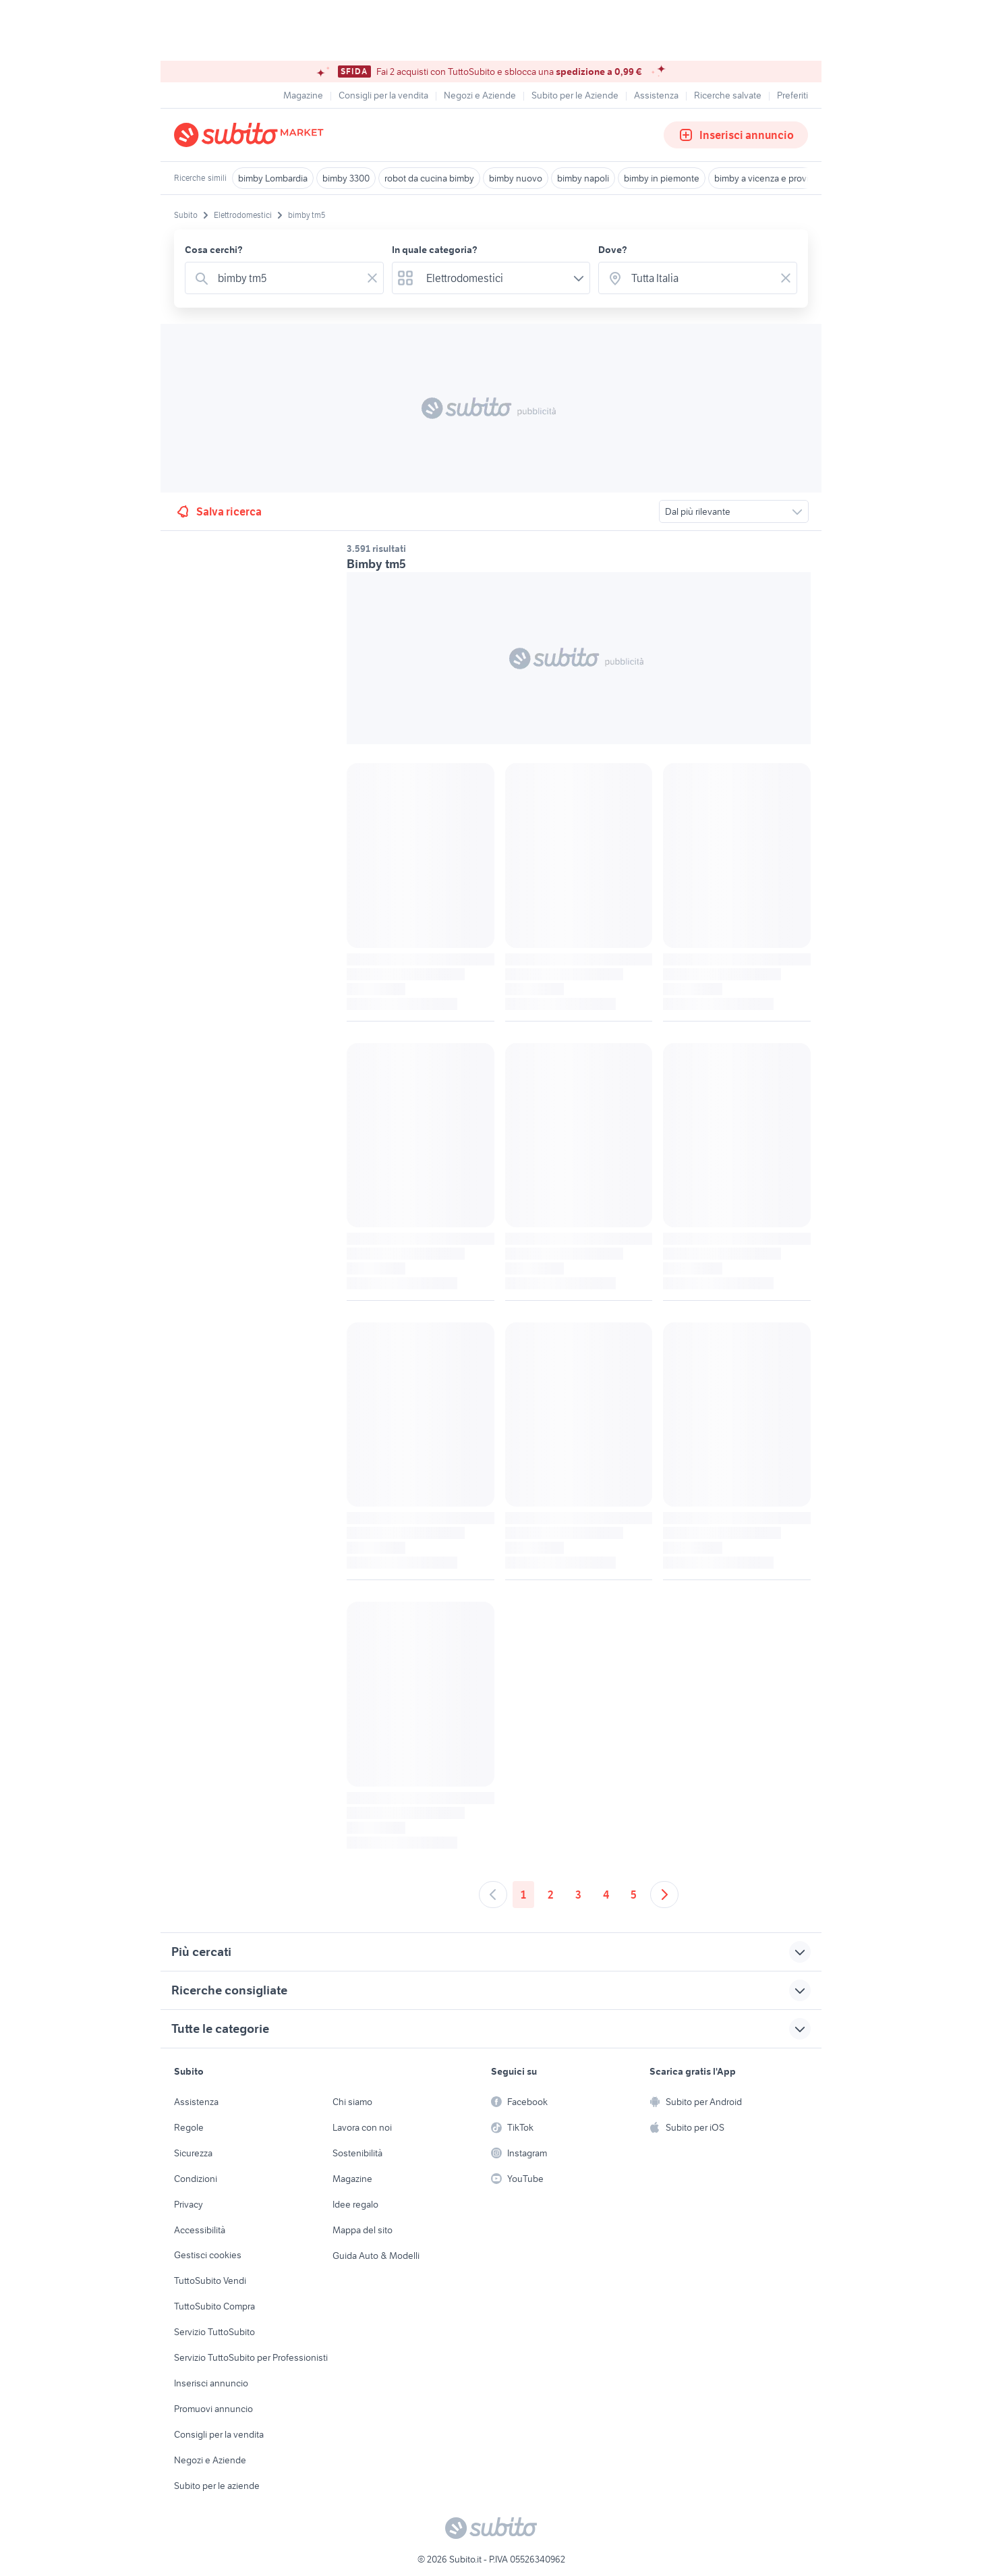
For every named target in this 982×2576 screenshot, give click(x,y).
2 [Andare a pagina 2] (551, 1894)
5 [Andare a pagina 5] (634, 1894)
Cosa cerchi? (214, 250)
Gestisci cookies (207, 2255)
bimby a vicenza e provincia (770, 178)
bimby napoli (583, 178)
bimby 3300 (346, 178)
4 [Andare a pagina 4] (606, 1894)
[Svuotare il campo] (372, 277)
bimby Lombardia (273, 178)
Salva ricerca (218, 511)
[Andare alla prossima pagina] (664, 1894)
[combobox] (287, 277)
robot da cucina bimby (429, 178)
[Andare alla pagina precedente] (493, 1894)
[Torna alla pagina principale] (251, 135)
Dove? (612, 250)
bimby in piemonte (661, 178)
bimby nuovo (515, 178)
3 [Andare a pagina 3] (578, 1894)
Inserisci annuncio (736, 135)
